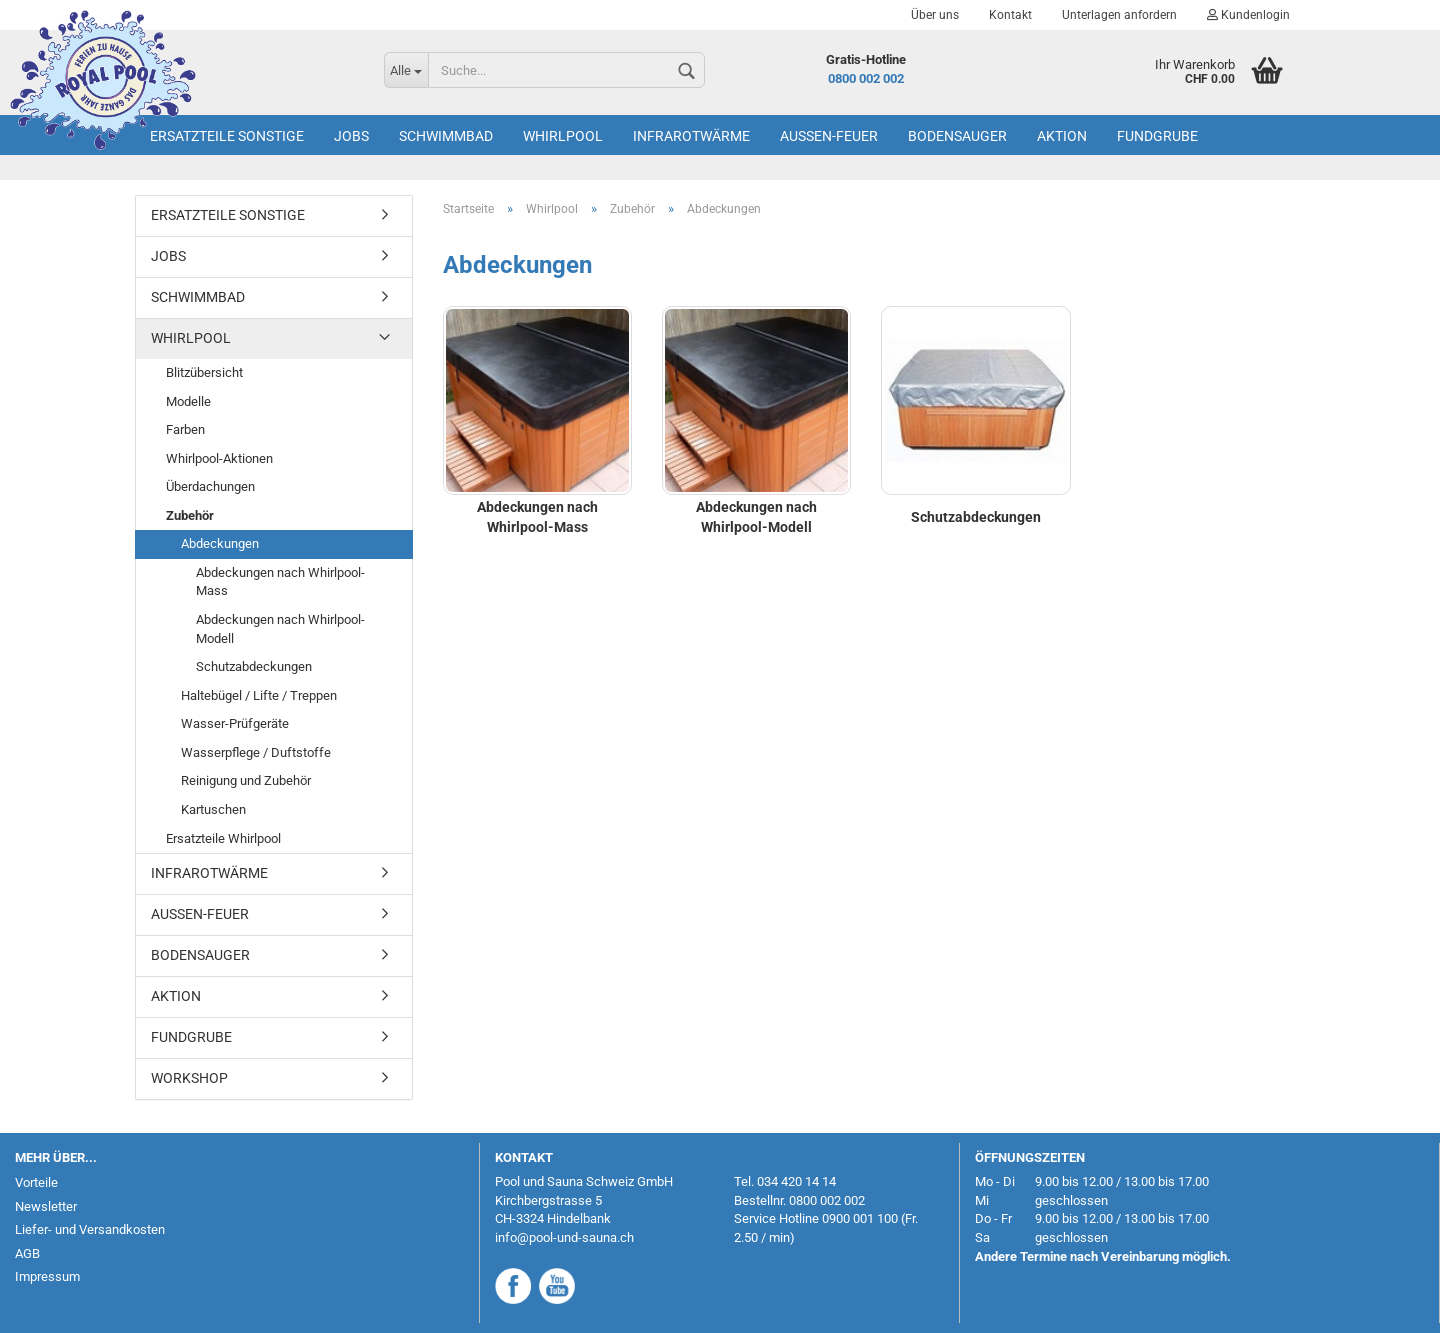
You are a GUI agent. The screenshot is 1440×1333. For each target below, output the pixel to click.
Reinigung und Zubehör (246, 780)
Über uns (935, 15)
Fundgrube (1157, 136)
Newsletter (46, 1206)
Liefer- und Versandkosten (90, 1229)
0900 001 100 (860, 1218)
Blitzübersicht (204, 372)
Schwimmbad (446, 136)
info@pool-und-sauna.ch (564, 1237)
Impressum (47, 1276)
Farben (185, 429)
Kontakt (1010, 15)
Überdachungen (210, 486)
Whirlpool (563, 136)
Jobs (351, 136)
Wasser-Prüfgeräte (235, 723)
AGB (27, 1253)
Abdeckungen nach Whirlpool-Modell (280, 629)
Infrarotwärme (691, 136)
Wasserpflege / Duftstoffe (256, 752)
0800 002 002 (866, 78)
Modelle (188, 401)
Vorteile (36, 1182)
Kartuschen (213, 809)
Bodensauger (957, 136)
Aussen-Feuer (829, 136)
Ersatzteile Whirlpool (223, 838)
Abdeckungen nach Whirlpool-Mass (280, 582)
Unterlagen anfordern (1119, 15)
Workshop (189, 1078)
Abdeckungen (220, 543)
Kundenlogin (1248, 15)
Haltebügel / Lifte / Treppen (259, 695)
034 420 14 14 (796, 1181)
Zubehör (190, 515)
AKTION (1062, 136)
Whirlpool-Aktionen (219, 458)
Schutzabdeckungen (254, 666)
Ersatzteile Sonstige (227, 136)
